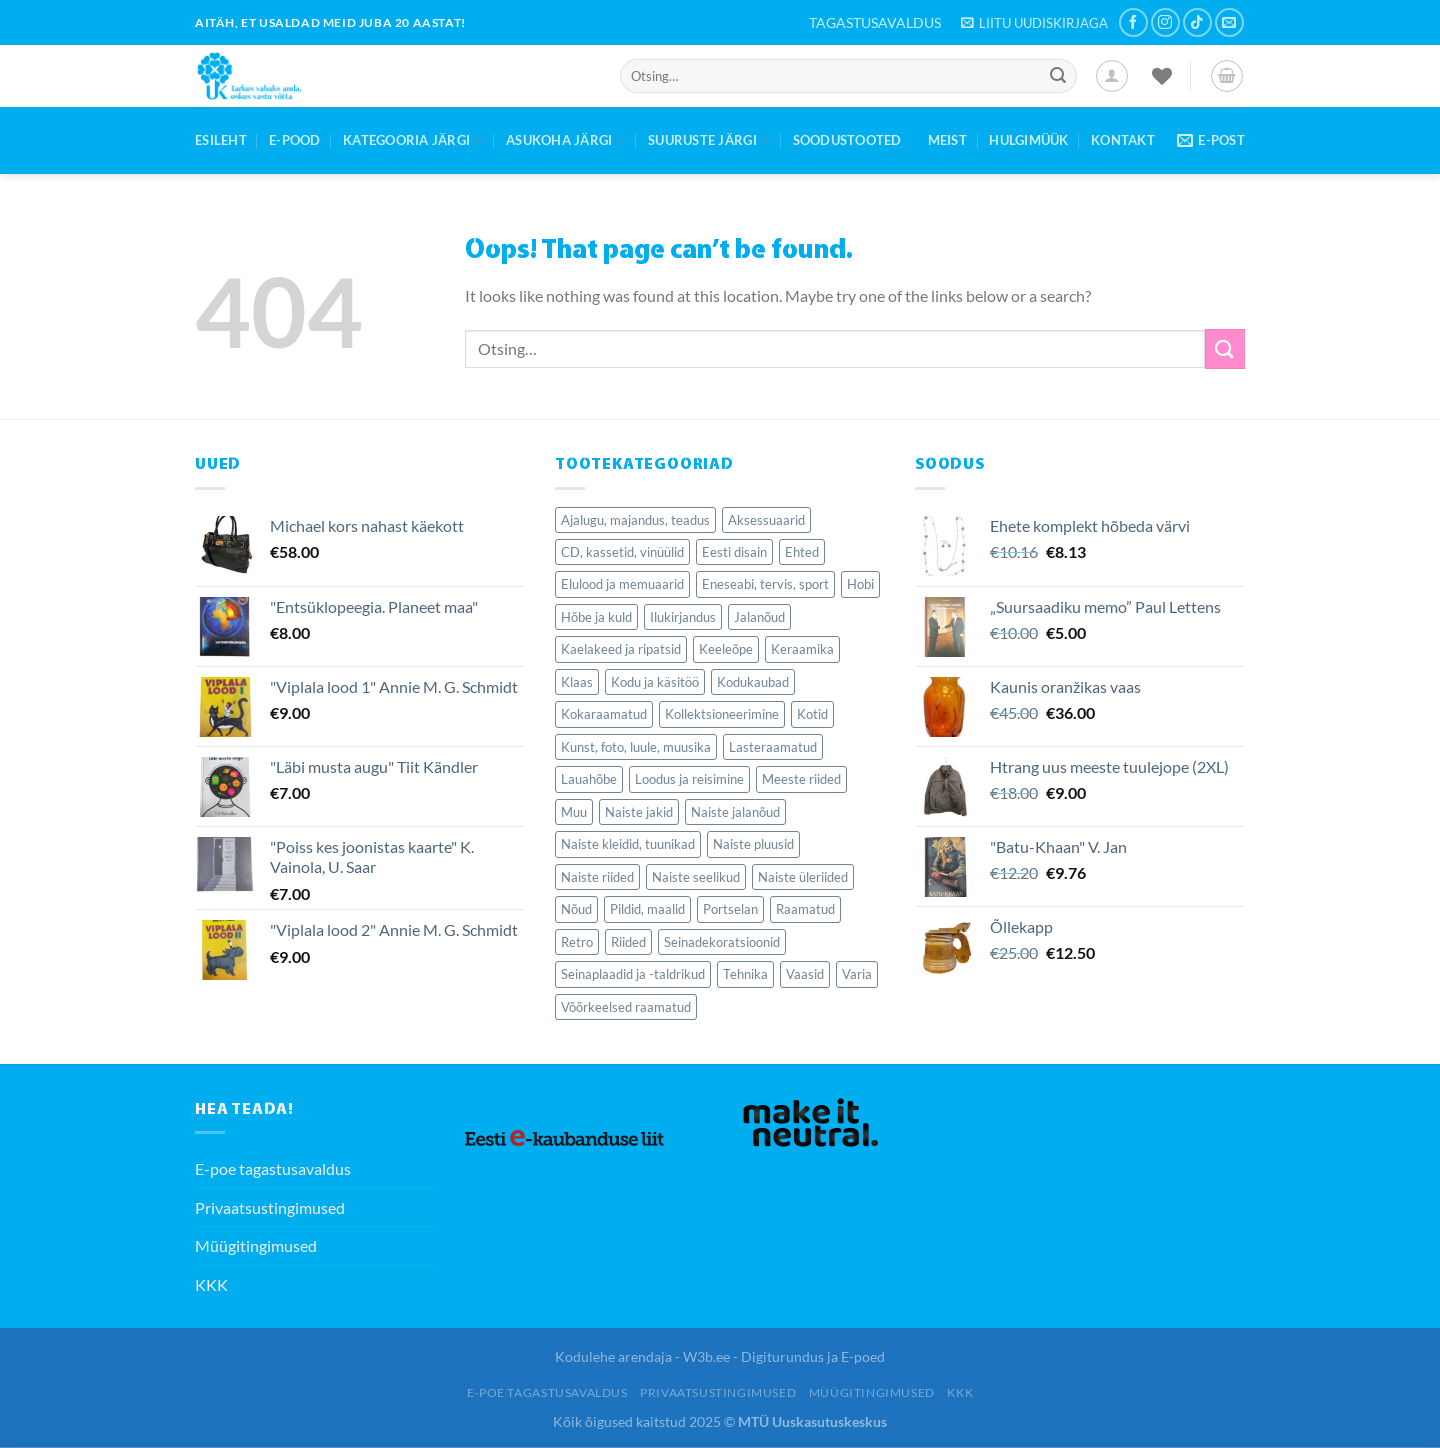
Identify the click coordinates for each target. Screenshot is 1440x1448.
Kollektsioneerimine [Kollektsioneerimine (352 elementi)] (722, 714)
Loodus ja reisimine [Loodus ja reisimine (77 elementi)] (689, 779)
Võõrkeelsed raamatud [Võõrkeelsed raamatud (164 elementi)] (626, 1007)
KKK (211, 1284)
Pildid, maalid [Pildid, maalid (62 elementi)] (647, 909)
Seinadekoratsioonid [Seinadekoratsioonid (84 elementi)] (722, 942)
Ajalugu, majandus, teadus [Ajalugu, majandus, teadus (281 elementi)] (635, 520)
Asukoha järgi (566, 140)
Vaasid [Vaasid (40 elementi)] (805, 974)
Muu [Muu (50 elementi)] (574, 812)
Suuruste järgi (709, 140)
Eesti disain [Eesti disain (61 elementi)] (734, 552)
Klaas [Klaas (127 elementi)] (577, 682)
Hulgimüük (1028, 140)
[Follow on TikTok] (1197, 22)
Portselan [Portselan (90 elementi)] (730, 909)
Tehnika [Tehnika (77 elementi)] (745, 974)
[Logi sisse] (1112, 76)
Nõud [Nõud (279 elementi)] (576, 909)
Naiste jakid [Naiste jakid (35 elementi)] (639, 812)
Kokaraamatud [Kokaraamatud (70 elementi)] (604, 714)
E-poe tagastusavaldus (273, 1168)
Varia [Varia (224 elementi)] (857, 974)
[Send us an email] (1229, 22)
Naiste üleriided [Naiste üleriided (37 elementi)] (803, 877)
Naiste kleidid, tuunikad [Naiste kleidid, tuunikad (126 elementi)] (628, 844)
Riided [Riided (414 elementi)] (628, 942)
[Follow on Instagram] (1165, 22)
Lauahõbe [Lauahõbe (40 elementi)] (589, 779)
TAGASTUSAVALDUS (875, 22)
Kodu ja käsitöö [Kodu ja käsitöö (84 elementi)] (655, 682)
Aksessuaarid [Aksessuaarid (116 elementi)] (766, 520)
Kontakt (1123, 140)
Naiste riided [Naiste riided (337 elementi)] (597, 877)
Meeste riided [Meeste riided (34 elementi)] (801, 779)
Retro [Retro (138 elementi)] (577, 942)
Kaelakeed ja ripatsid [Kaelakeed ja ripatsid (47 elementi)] (621, 649)
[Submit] (1058, 76)
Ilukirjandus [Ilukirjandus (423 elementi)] (683, 617)
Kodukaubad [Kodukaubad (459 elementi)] (753, 682)
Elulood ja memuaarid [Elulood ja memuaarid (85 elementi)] (622, 584)
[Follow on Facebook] (1133, 22)
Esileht (221, 140)
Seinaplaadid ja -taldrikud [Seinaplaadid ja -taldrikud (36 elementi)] (633, 974)
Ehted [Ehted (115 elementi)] (802, 552)
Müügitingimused (256, 1245)
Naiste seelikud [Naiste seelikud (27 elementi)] (696, 877)
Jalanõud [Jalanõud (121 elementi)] (759, 617)
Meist (947, 140)
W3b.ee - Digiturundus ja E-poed (784, 1356)
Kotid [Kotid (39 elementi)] (812, 714)
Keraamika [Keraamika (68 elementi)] (802, 649)
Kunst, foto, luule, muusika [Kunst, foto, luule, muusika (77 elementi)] (636, 747)
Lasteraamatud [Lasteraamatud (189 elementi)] (773, 747)
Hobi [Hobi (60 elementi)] (860, 584)
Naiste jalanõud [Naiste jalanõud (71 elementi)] (735, 812)
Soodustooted (847, 140)
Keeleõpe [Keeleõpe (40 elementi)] (726, 649)
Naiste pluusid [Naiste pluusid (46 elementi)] (753, 844)
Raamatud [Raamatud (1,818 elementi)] (805, 909)
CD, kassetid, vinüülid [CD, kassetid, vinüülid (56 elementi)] (622, 552)
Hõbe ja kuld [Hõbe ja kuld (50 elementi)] (596, 617)
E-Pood (295, 140)
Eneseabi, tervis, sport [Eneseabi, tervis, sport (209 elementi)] (765, 584)
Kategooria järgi (413, 140)
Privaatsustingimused (270, 1207)
